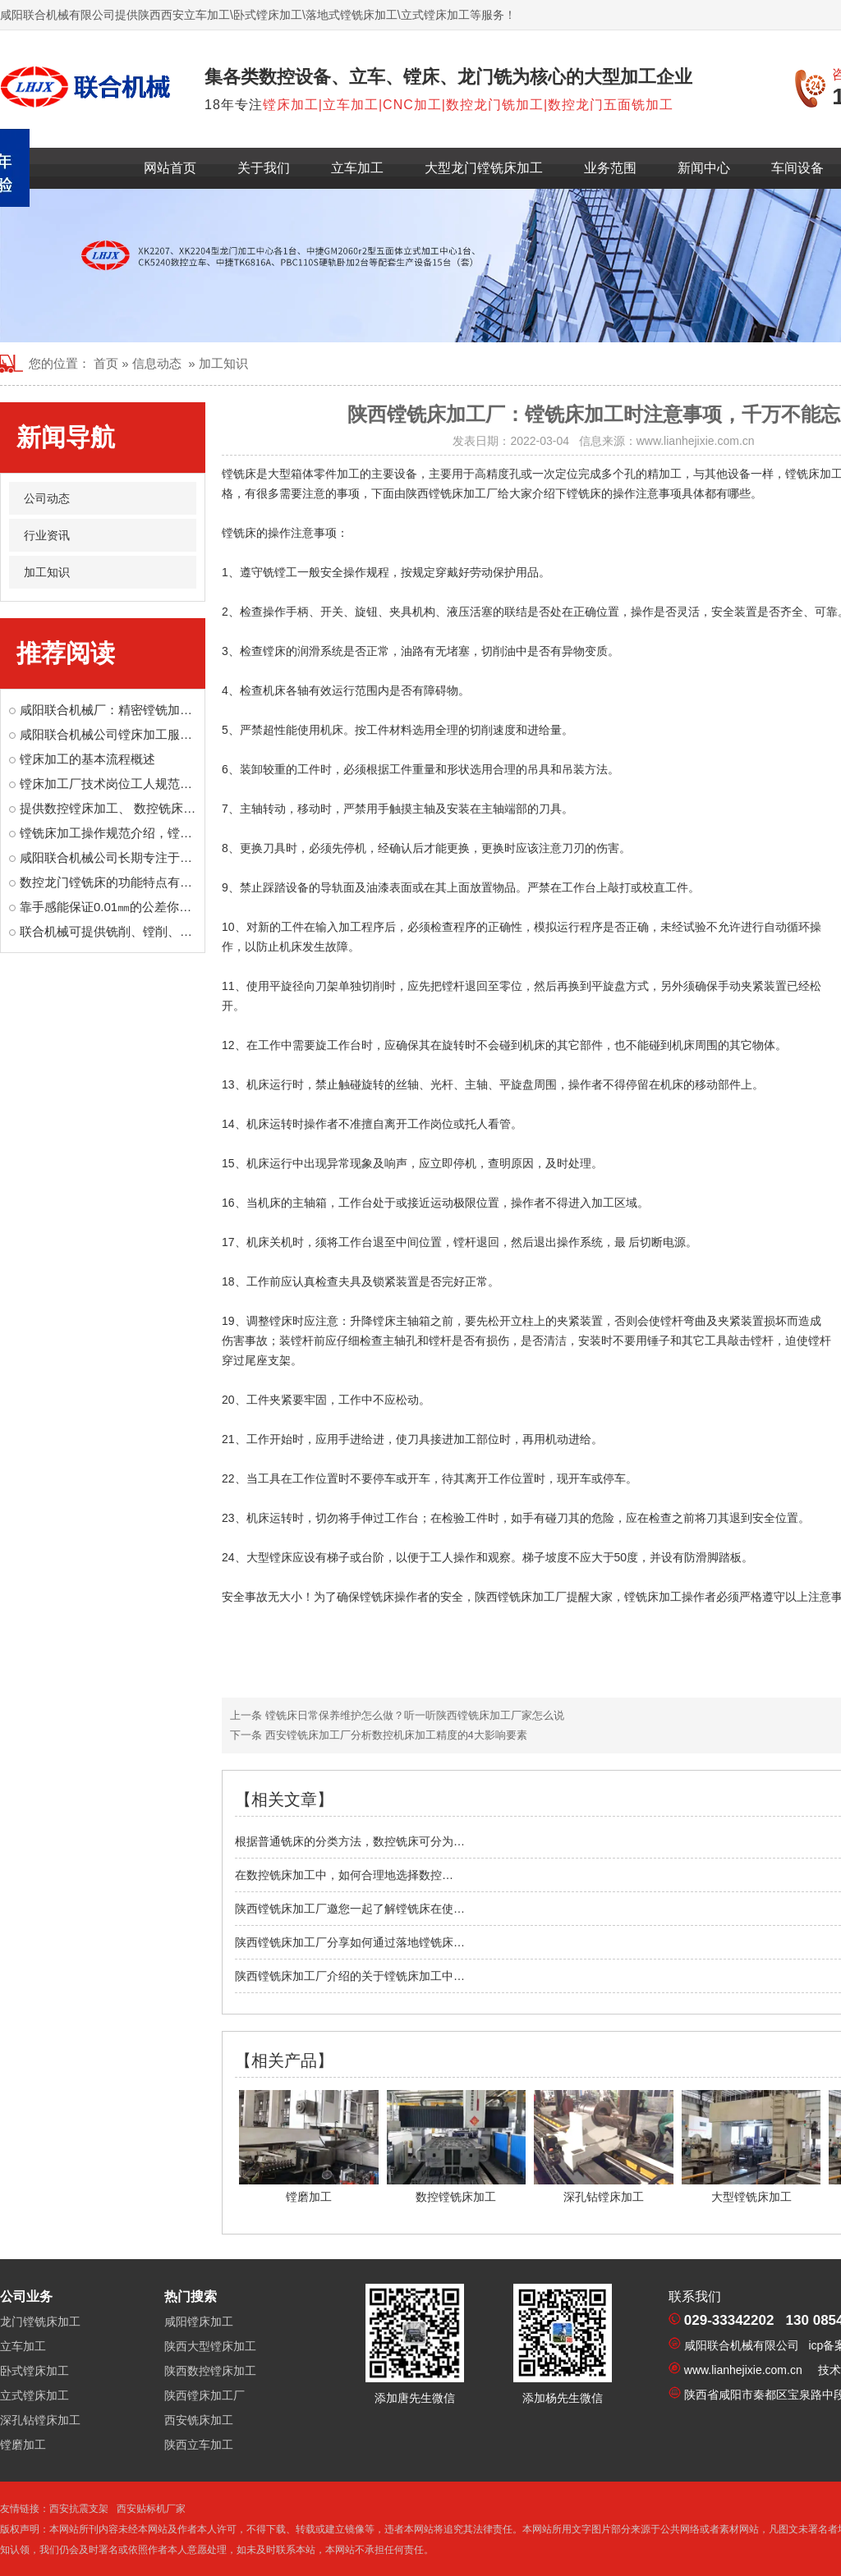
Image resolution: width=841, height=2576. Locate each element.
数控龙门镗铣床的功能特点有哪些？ (118, 882)
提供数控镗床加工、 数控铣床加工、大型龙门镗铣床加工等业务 (194, 808)
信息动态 (157, 363)
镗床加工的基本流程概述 (87, 759)
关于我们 (263, 168)
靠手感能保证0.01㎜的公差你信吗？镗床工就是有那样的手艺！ (192, 907)
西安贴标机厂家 (151, 2508)
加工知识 (47, 572)
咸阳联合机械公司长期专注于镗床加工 (124, 857)
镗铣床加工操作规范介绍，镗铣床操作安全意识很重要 (167, 833)
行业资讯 (47, 535)
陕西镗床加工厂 (204, 2395)
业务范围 (610, 168)
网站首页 (170, 168)
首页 (106, 363)
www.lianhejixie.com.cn (695, 440)
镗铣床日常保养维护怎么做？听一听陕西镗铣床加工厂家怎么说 (413, 1715)
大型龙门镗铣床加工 (484, 168)
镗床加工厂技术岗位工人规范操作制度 (124, 784)
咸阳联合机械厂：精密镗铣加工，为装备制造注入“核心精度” (184, 710)
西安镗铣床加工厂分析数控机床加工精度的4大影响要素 (394, 1735)
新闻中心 (704, 168)
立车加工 (357, 168)
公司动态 (47, 498)
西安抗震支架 (78, 2508)
